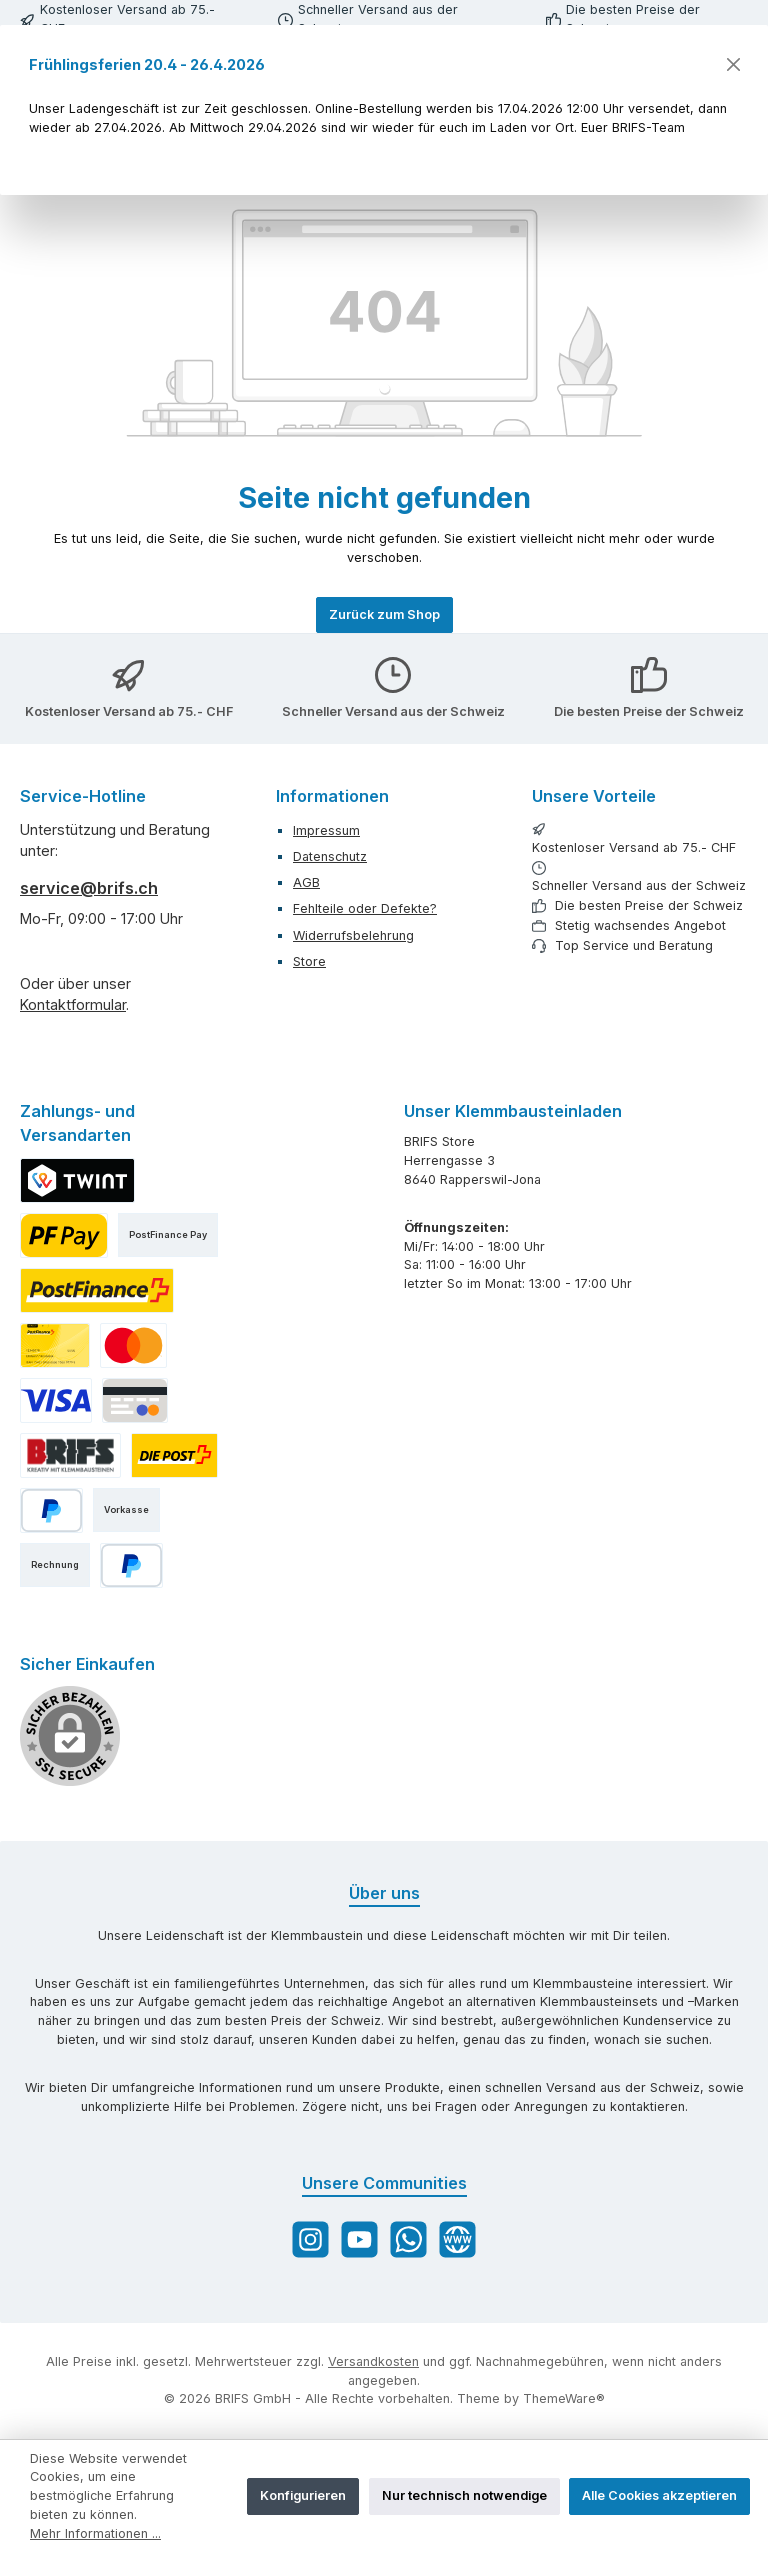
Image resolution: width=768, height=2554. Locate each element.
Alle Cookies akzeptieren (659, 2495)
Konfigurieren (303, 2495)
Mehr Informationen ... (95, 2533)
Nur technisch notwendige (464, 2495)
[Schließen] (732, 64)
